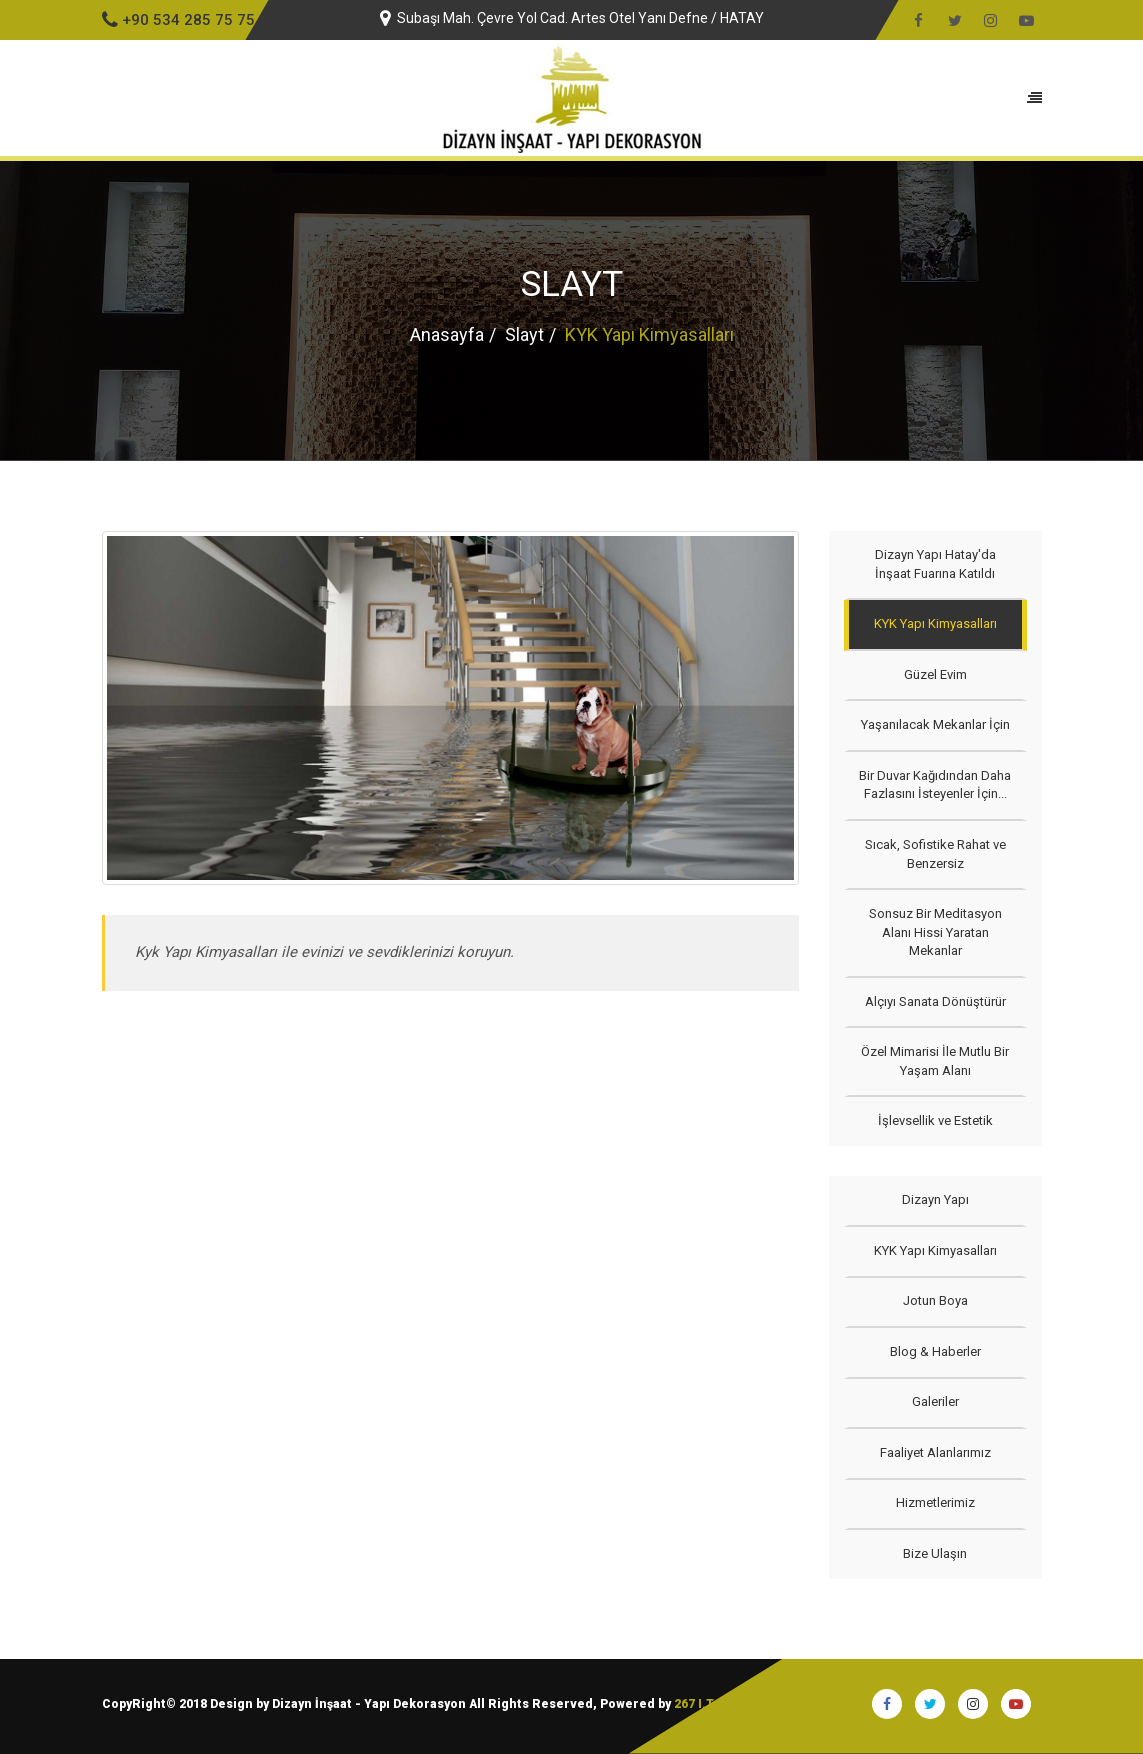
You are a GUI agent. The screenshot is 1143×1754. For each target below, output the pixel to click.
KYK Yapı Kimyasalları (935, 623)
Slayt (524, 334)
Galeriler (935, 1401)
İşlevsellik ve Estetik (935, 1120)
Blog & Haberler (935, 1351)
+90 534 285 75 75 (178, 20)
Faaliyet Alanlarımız (935, 1452)
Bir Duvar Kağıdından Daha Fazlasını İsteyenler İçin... (935, 785)
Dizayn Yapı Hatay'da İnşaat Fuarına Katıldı (935, 564)
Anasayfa (447, 334)
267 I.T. (695, 1704)
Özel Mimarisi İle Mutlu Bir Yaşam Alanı (935, 1061)
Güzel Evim (935, 674)
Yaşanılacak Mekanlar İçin (935, 724)
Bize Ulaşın (935, 1553)
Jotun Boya (935, 1300)
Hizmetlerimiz (935, 1502)
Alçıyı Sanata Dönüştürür (935, 1001)
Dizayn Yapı (935, 1199)
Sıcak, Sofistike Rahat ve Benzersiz (935, 854)
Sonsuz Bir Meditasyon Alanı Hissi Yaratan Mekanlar (935, 932)
